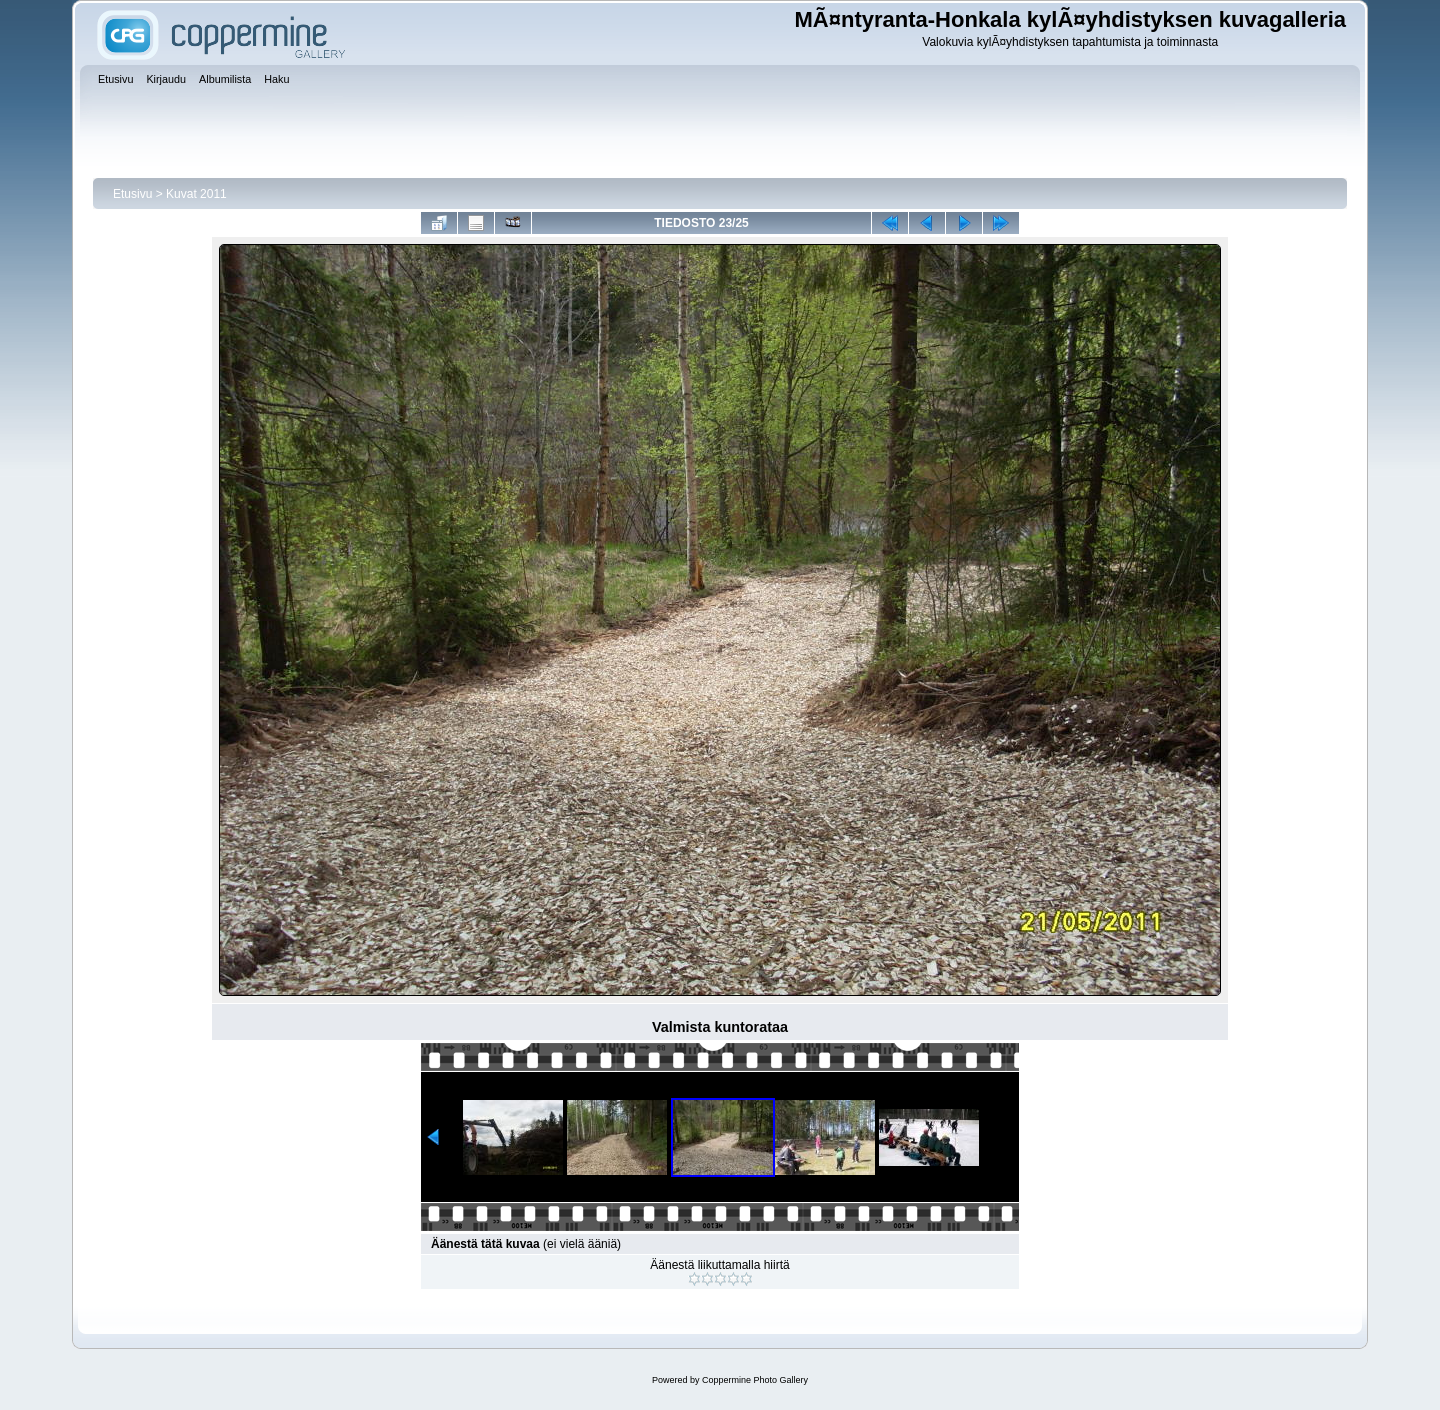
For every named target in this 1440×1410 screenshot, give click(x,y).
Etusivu (132, 194)
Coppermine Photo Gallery (755, 1380)
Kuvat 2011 (196, 194)
